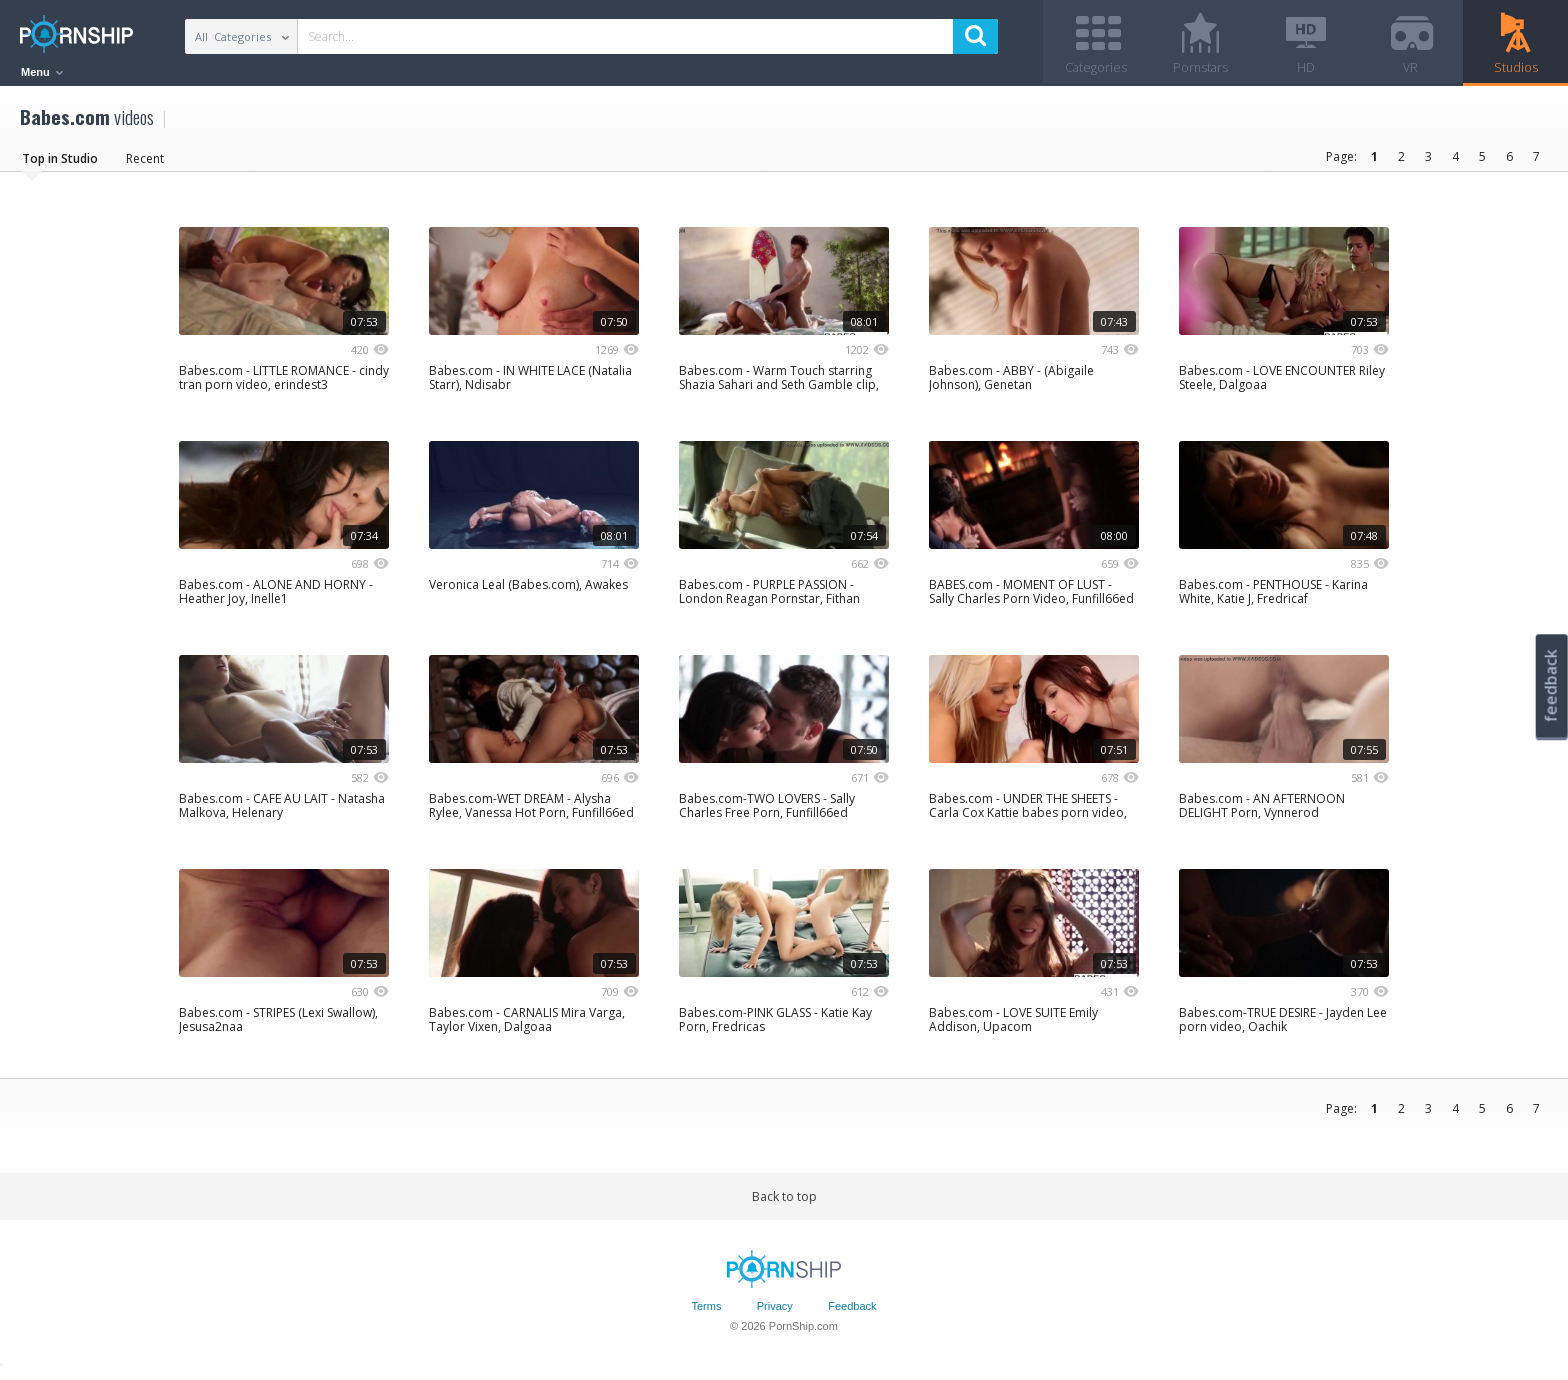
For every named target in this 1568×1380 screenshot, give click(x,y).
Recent (145, 164)
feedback (1551, 685)
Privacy (775, 1313)
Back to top (784, 1202)
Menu (42, 72)
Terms (706, 1313)
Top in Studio (60, 164)
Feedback (852, 1313)
